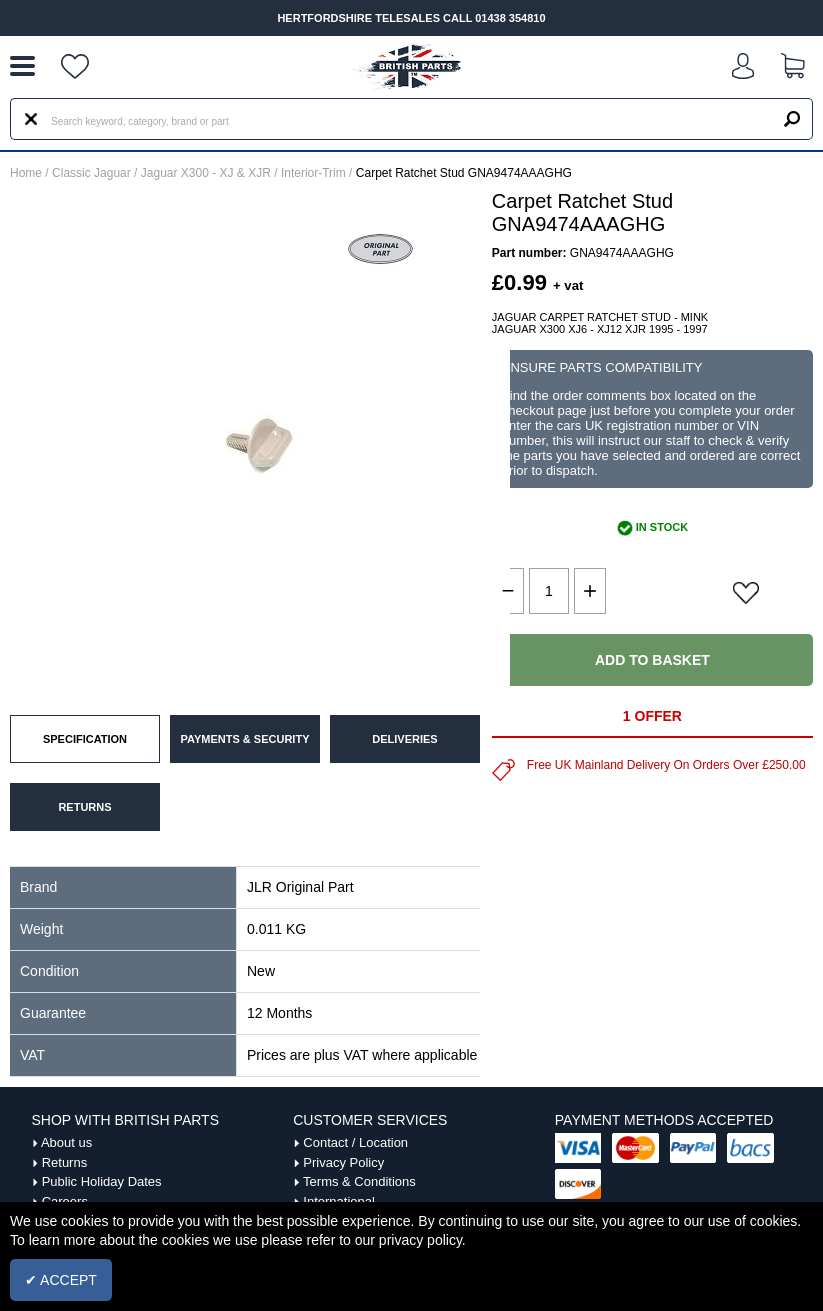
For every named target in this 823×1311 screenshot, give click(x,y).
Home (26, 173)
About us (66, 1142)
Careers (65, 1201)
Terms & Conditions (359, 1181)
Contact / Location (355, 1142)
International (339, 1201)
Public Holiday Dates (102, 1181)
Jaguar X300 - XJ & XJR (206, 173)
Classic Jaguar (91, 173)
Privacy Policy (343, 1162)
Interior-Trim (313, 173)
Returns (65, 1162)
